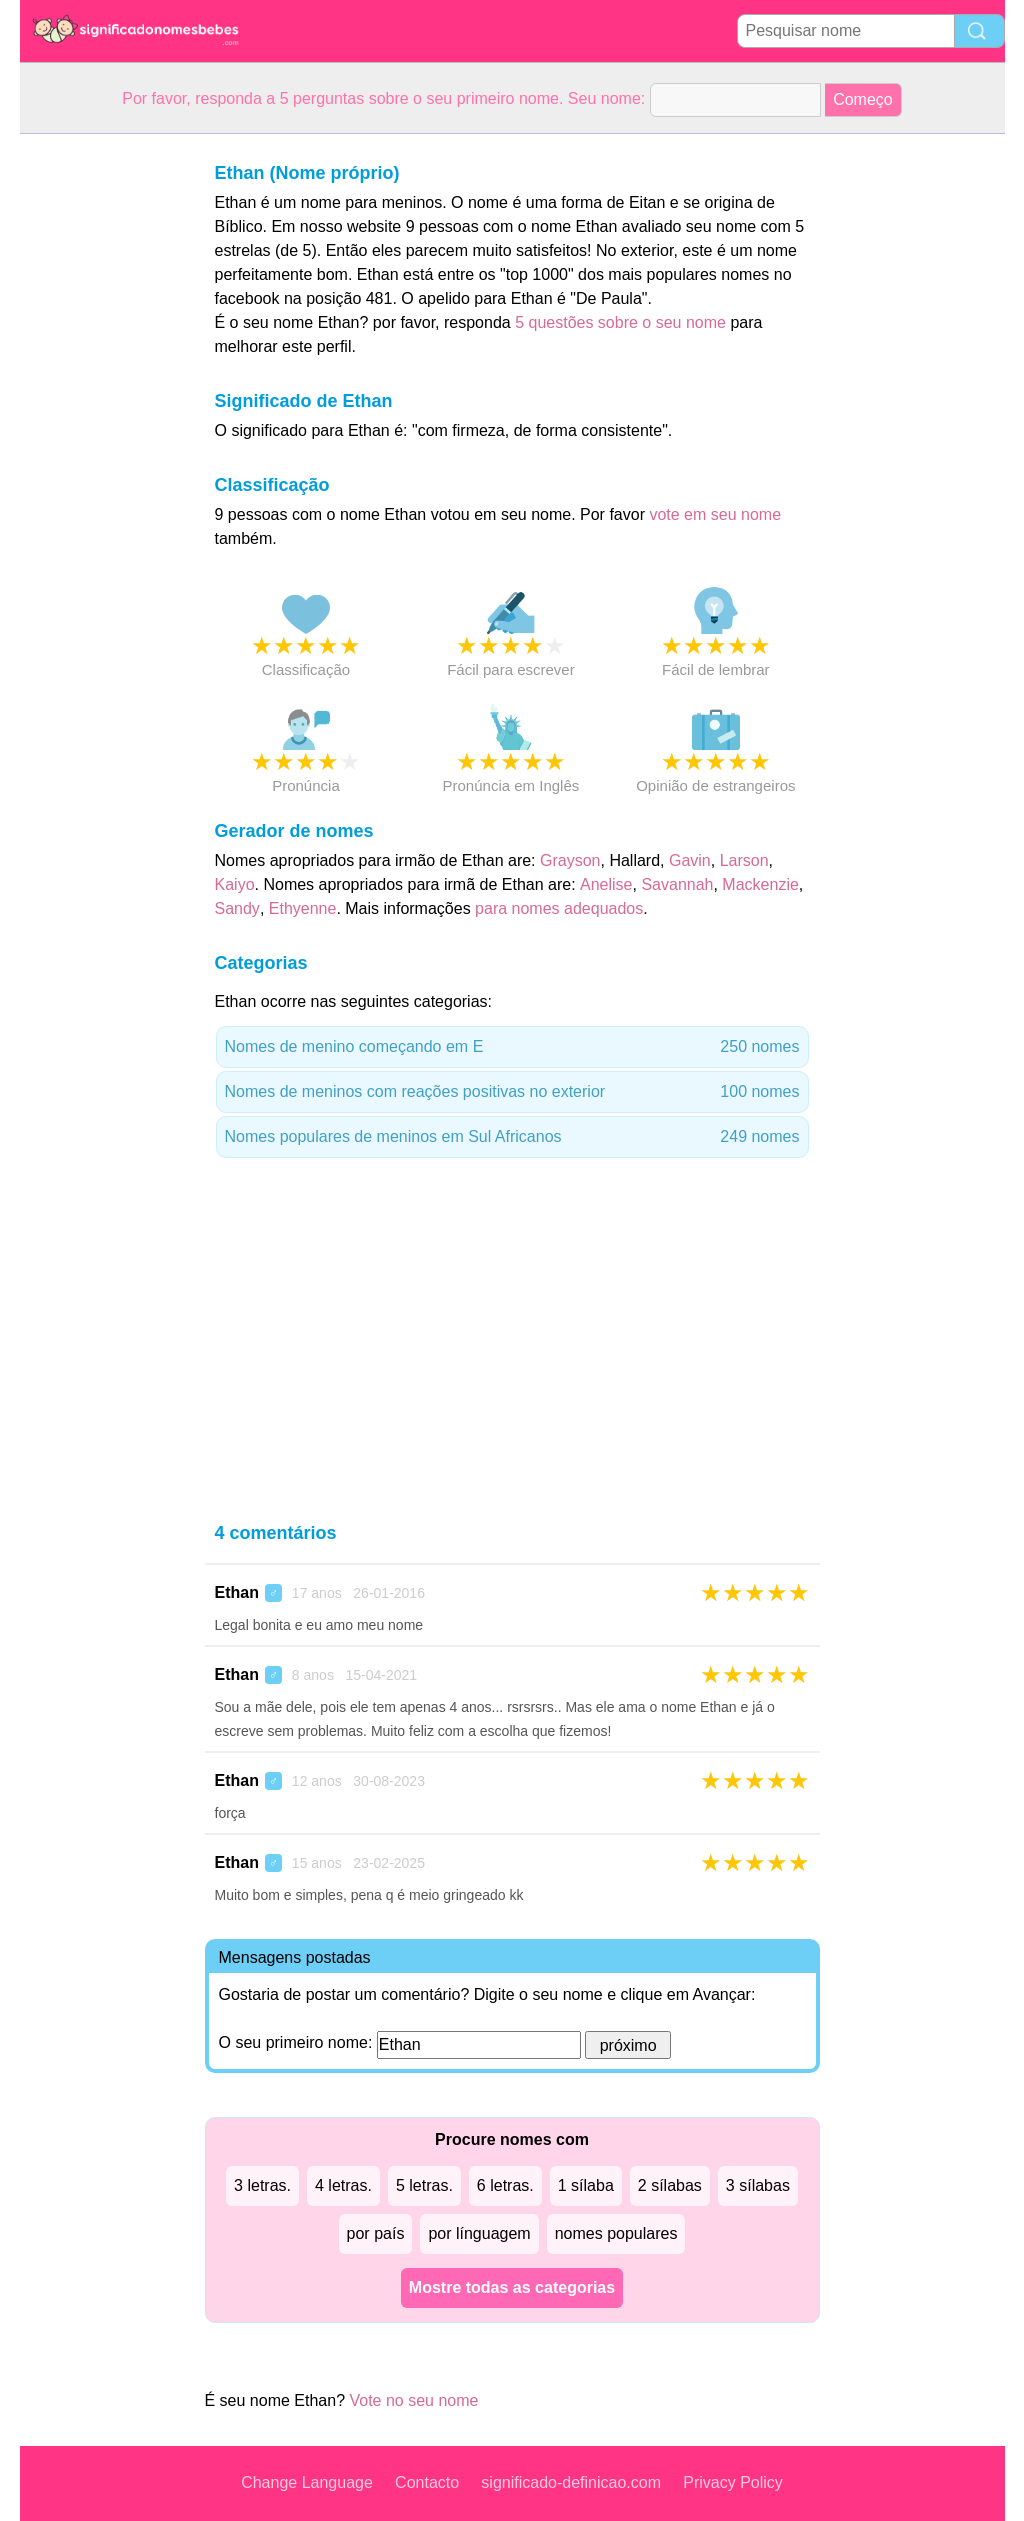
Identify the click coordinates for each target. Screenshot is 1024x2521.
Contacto (427, 2482)
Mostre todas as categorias (512, 2287)
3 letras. (262, 2185)
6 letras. (505, 2185)
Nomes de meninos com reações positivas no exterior (512, 1092)
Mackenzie (760, 884)
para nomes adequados (559, 908)
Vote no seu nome (413, 2400)
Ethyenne (303, 908)
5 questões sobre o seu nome (620, 322)
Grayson (570, 860)
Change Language (307, 2482)
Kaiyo (235, 884)
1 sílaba (586, 2185)
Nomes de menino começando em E (512, 1047)
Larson (744, 860)
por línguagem (479, 2233)
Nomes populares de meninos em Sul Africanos (512, 1137)
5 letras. (424, 2185)
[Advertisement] (100, 434)
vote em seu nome (715, 514)
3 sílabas (758, 2185)
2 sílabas (670, 2185)
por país (376, 2233)
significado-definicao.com (571, 2482)
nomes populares (616, 2233)
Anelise (606, 884)
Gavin (690, 860)
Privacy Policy (733, 2482)
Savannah (677, 884)
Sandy (237, 908)
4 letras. (343, 2185)
